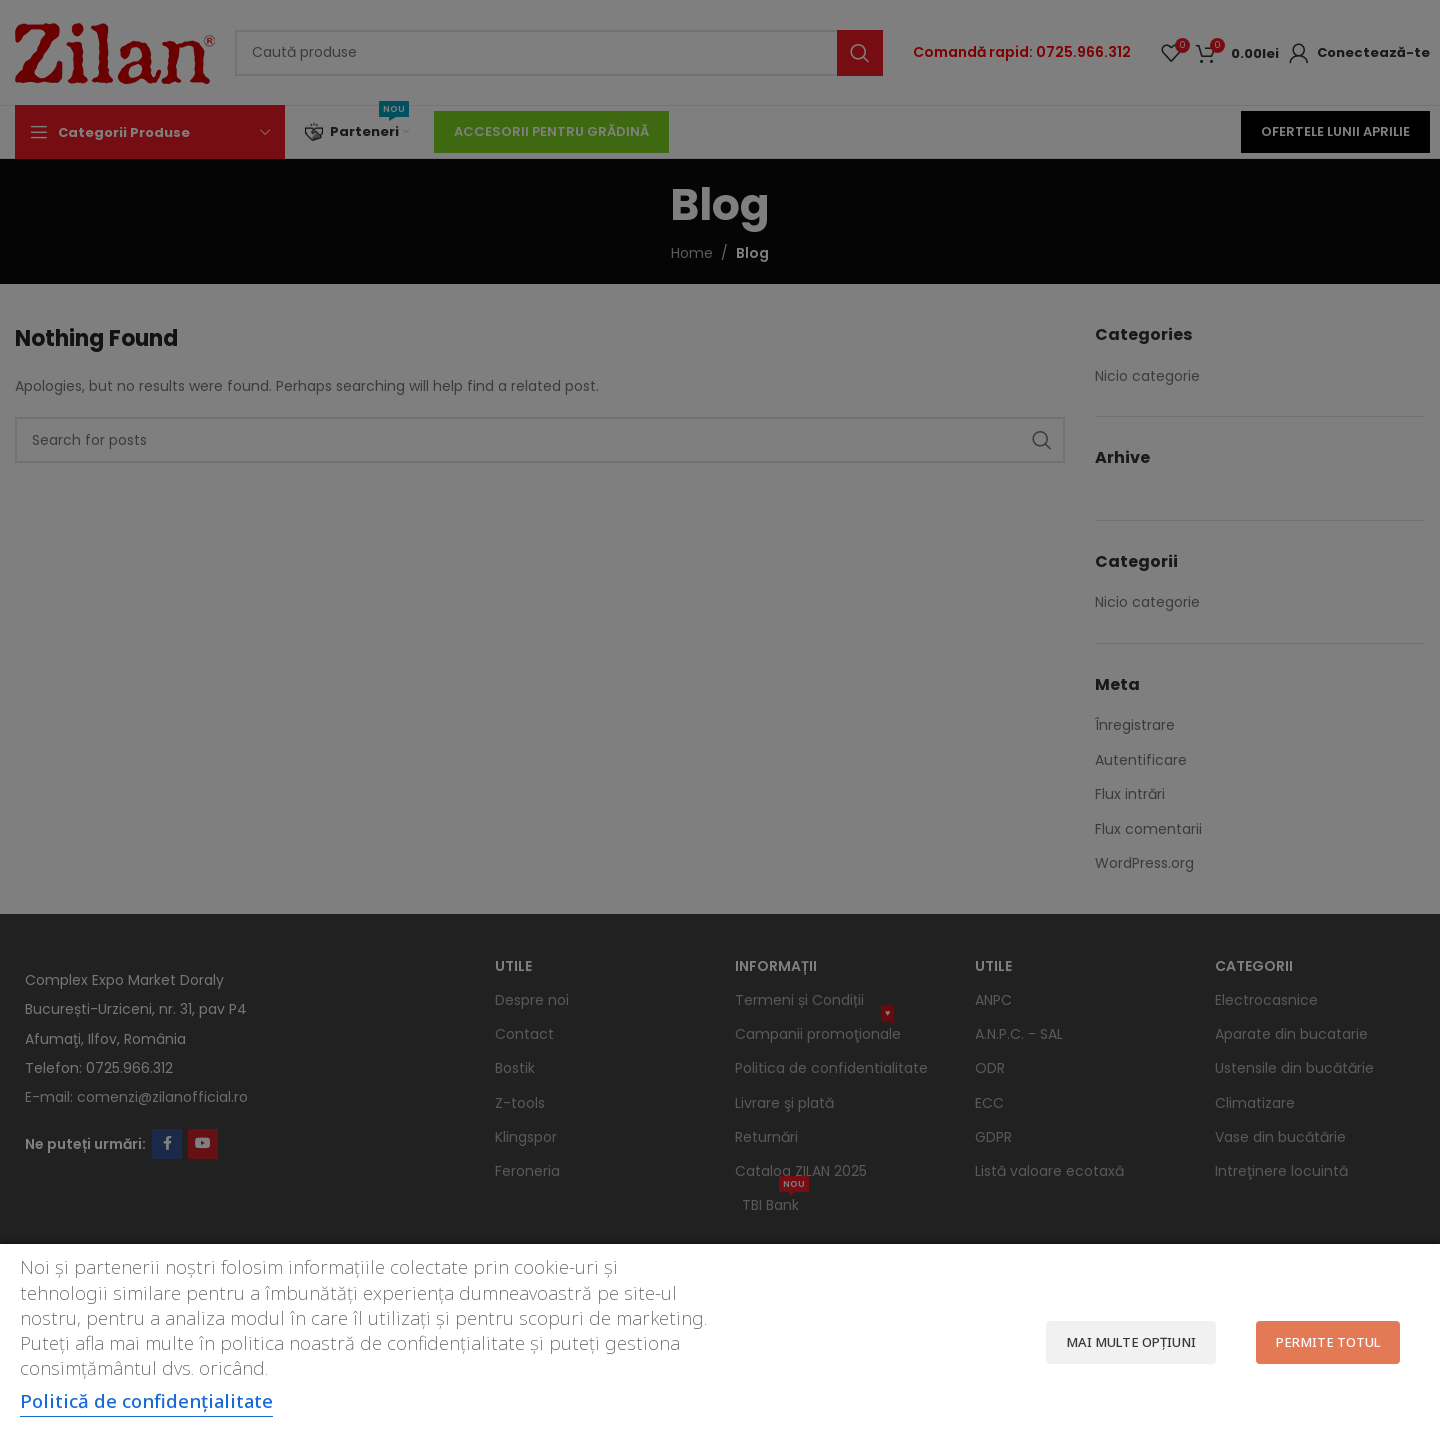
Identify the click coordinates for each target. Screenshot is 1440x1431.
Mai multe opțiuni (1131, 1342)
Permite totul (1328, 1342)
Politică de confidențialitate (146, 1400)
